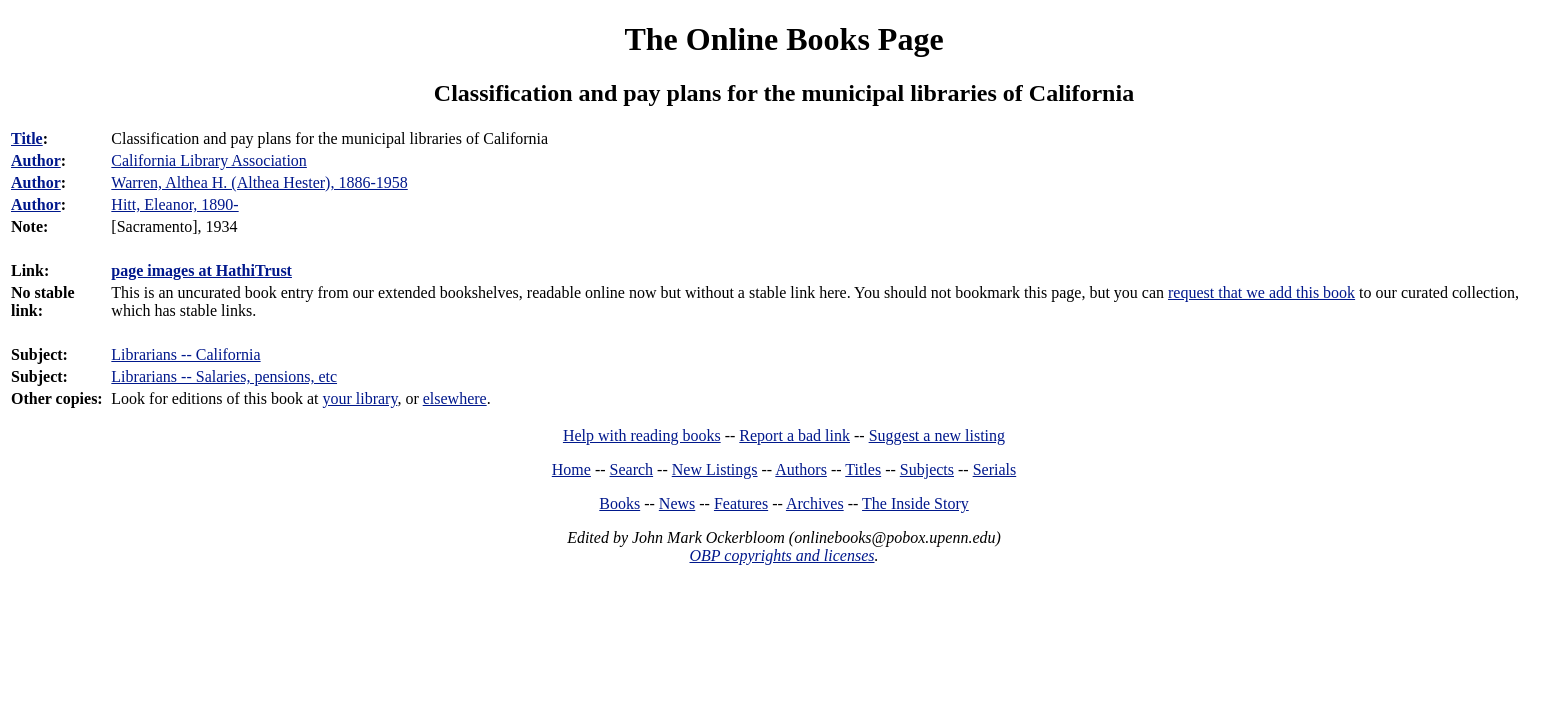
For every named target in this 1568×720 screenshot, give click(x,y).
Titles (863, 469)
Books (619, 503)
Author (36, 160)
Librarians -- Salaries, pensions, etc (224, 376)
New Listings (715, 469)
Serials (995, 469)
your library (359, 398)
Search (632, 469)
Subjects (927, 469)
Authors (801, 469)
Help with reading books (642, 435)
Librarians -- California (185, 354)
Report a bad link (794, 435)
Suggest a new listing (937, 435)
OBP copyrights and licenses (781, 555)
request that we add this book (1261, 292)
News (677, 503)
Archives (815, 503)
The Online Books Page (783, 39)
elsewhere (455, 398)
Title (27, 138)
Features (741, 503)
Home (571, 469)
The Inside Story (915, 503)
